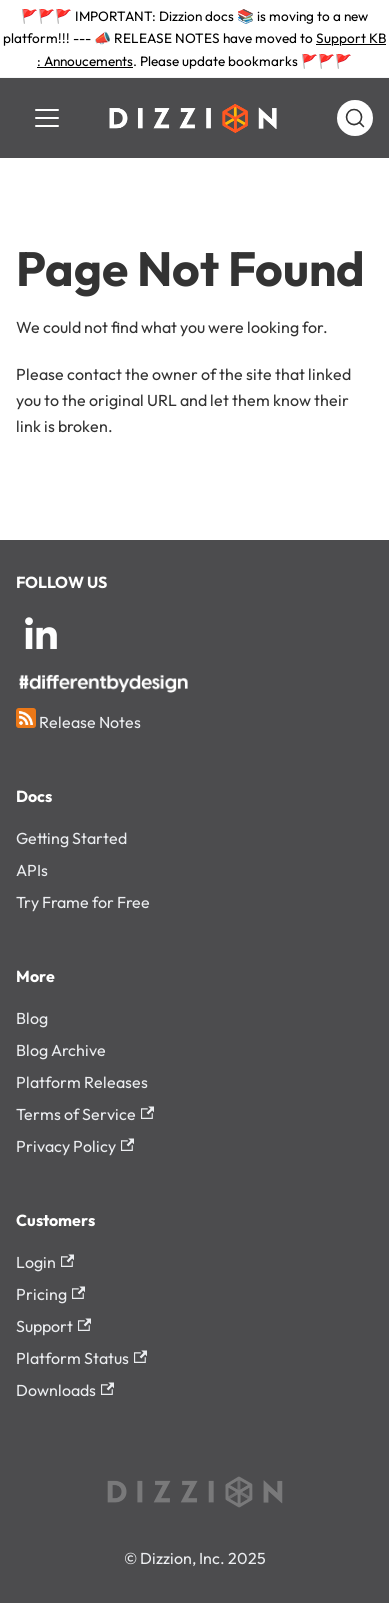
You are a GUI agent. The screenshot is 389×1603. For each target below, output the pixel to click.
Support (53, 1326)
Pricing (50, 1294)
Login (45, 1262)
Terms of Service (85, 1114)
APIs (32, 870)
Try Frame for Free (83, 902)
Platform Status (81, 1358)
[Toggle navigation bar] (47, 118)
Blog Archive (61, 1050)
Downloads (65, 1390)
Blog (32, 1018)
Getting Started (71, 838)
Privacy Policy (75, 1146)
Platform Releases (82, 1082)
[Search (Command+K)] (355, 118)
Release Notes (78, 720)
